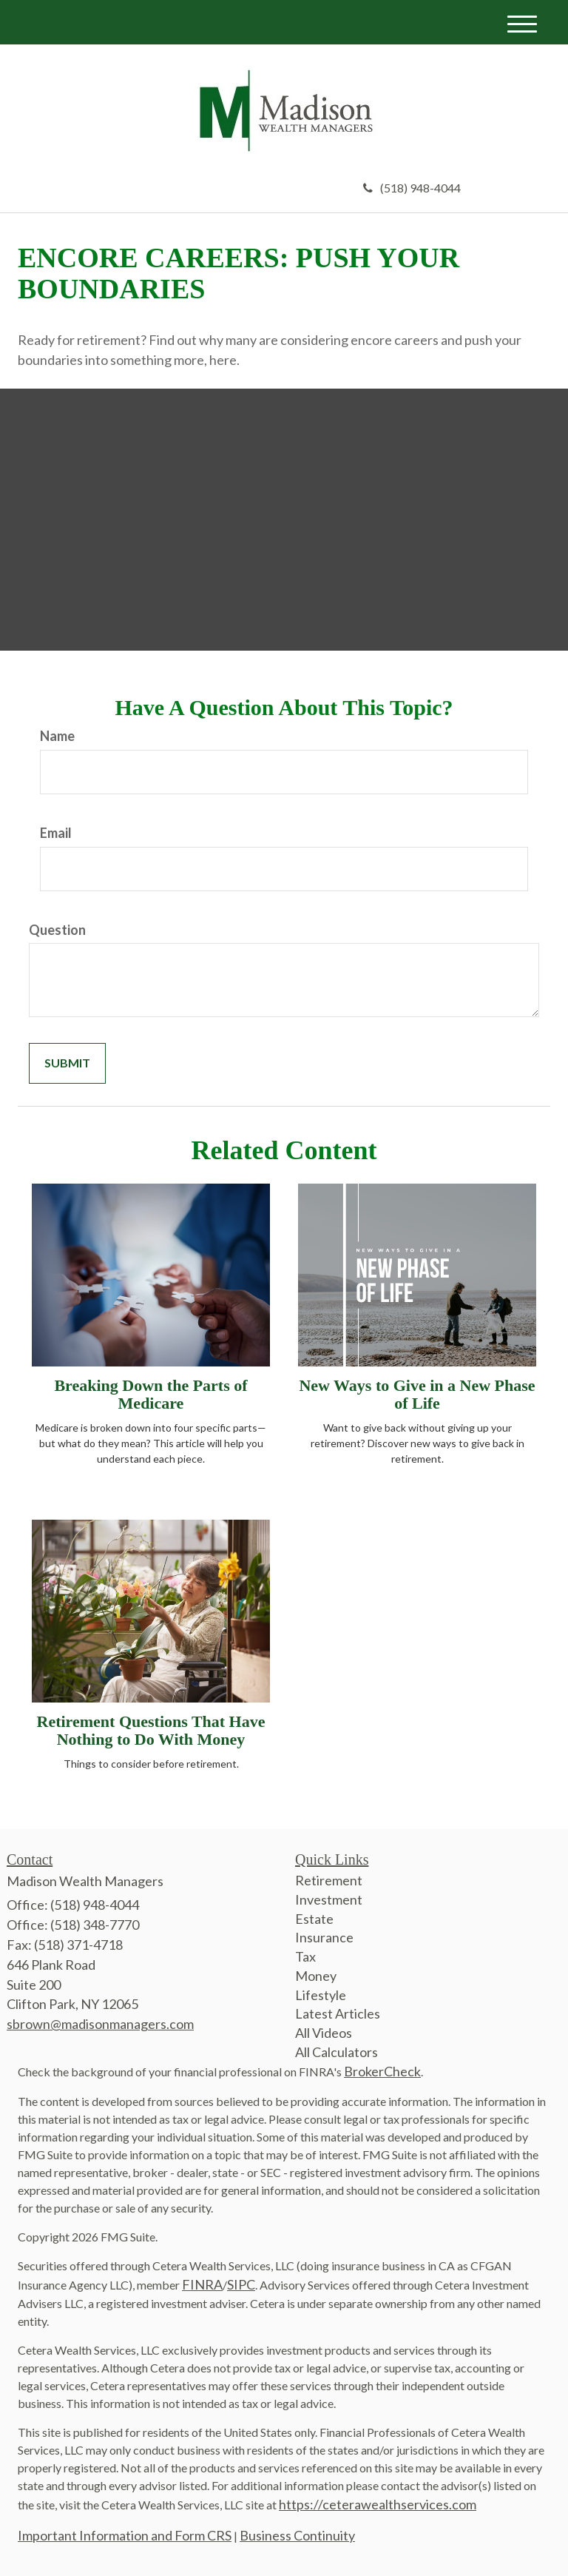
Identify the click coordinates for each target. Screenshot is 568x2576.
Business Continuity (297, 2535)
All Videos (323, 2033)
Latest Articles (337, 2013)
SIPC (241, 2284)
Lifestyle (320, 1995)
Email (56, 833)
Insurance (324, 1937)
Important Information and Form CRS (124, 2535)
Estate (314, 1919)
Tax (305, 1956)
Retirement (328, 1880)
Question (57, 930)
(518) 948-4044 (412, 188)
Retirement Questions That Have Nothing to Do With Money (151, 1730)
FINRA (202, 2284)
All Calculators (336, 2052)
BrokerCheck (382, 2071)
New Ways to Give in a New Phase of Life (417, 1394)
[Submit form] (67, 1063)
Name (57, 736)
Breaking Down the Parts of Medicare (150, 1394)
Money (316, 1976)
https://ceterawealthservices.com (377, 2504)
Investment (328, 1899)
